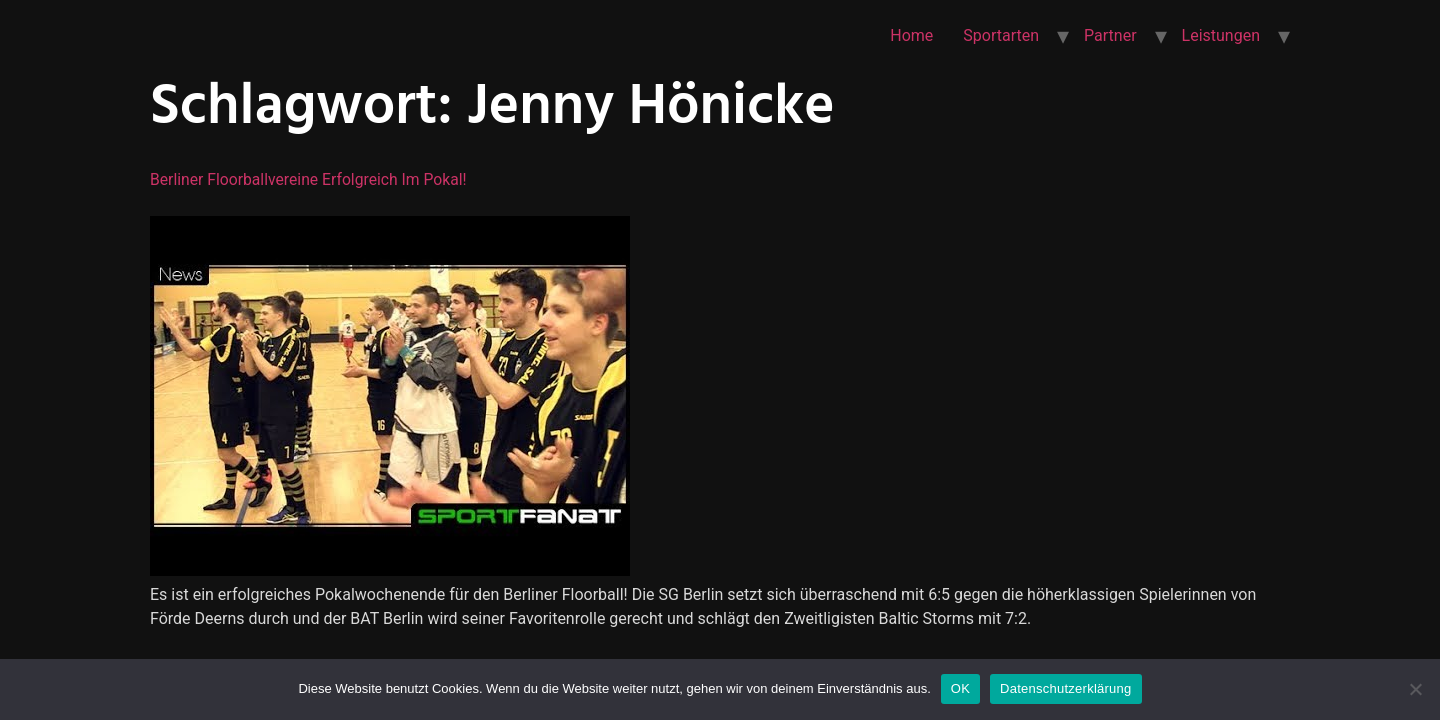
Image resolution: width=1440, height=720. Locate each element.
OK (960, 688)
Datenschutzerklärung (1065, 688)
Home (911, 35)
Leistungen (1221, 35)
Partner (1110, 35)
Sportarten (1001, 35)
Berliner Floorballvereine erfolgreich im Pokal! (311, 179)
